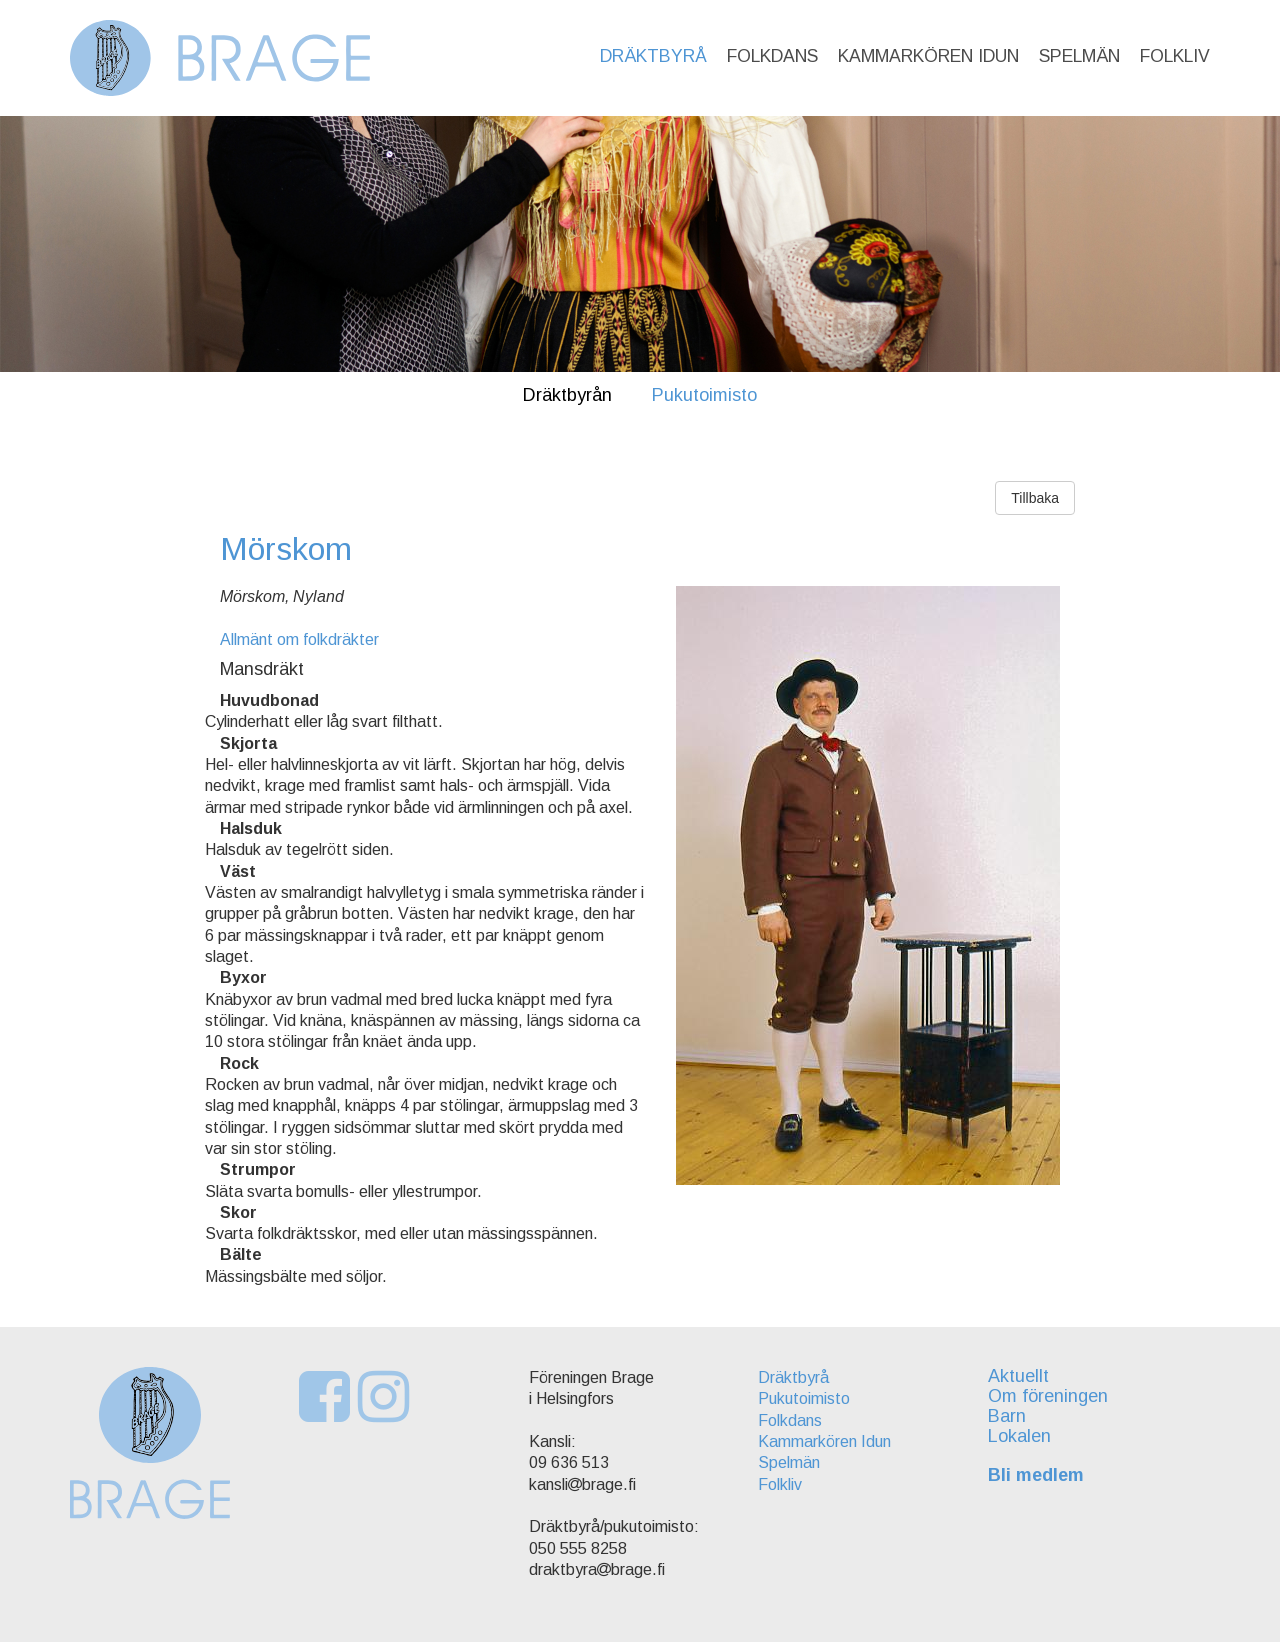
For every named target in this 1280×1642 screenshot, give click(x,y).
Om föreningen (1048, 1396)
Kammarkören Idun (928, 56)
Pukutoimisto (704, 395)
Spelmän (1079, 56)
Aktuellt (1018, 1376)
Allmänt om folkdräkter (299, 639)
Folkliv (1175, 56)
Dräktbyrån (567, 395)
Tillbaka (1035, 498)
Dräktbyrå (653, 56)
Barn (1007, 1416)
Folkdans (772, 56)
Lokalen (1019, 1436)
